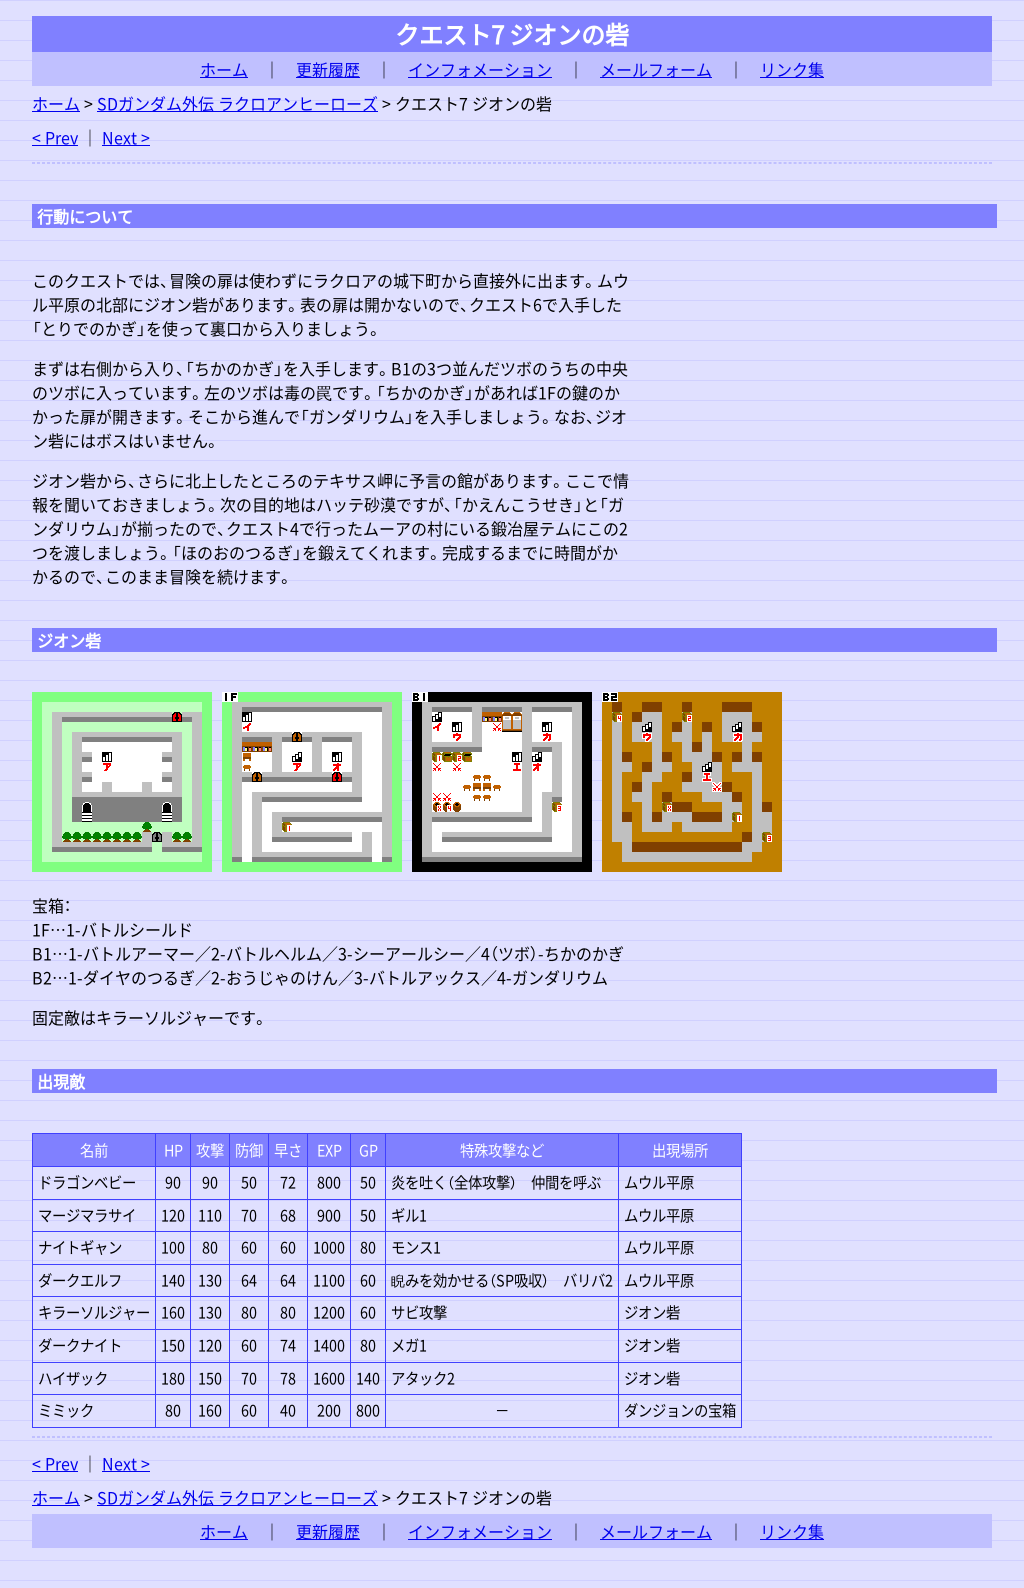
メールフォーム (656, 69)
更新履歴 (328, 69)
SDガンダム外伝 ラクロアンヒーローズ (237, 103)
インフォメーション (480, 69)
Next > (126, 137)
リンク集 (792, 69)
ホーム (224, 69)
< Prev (55, 137)
